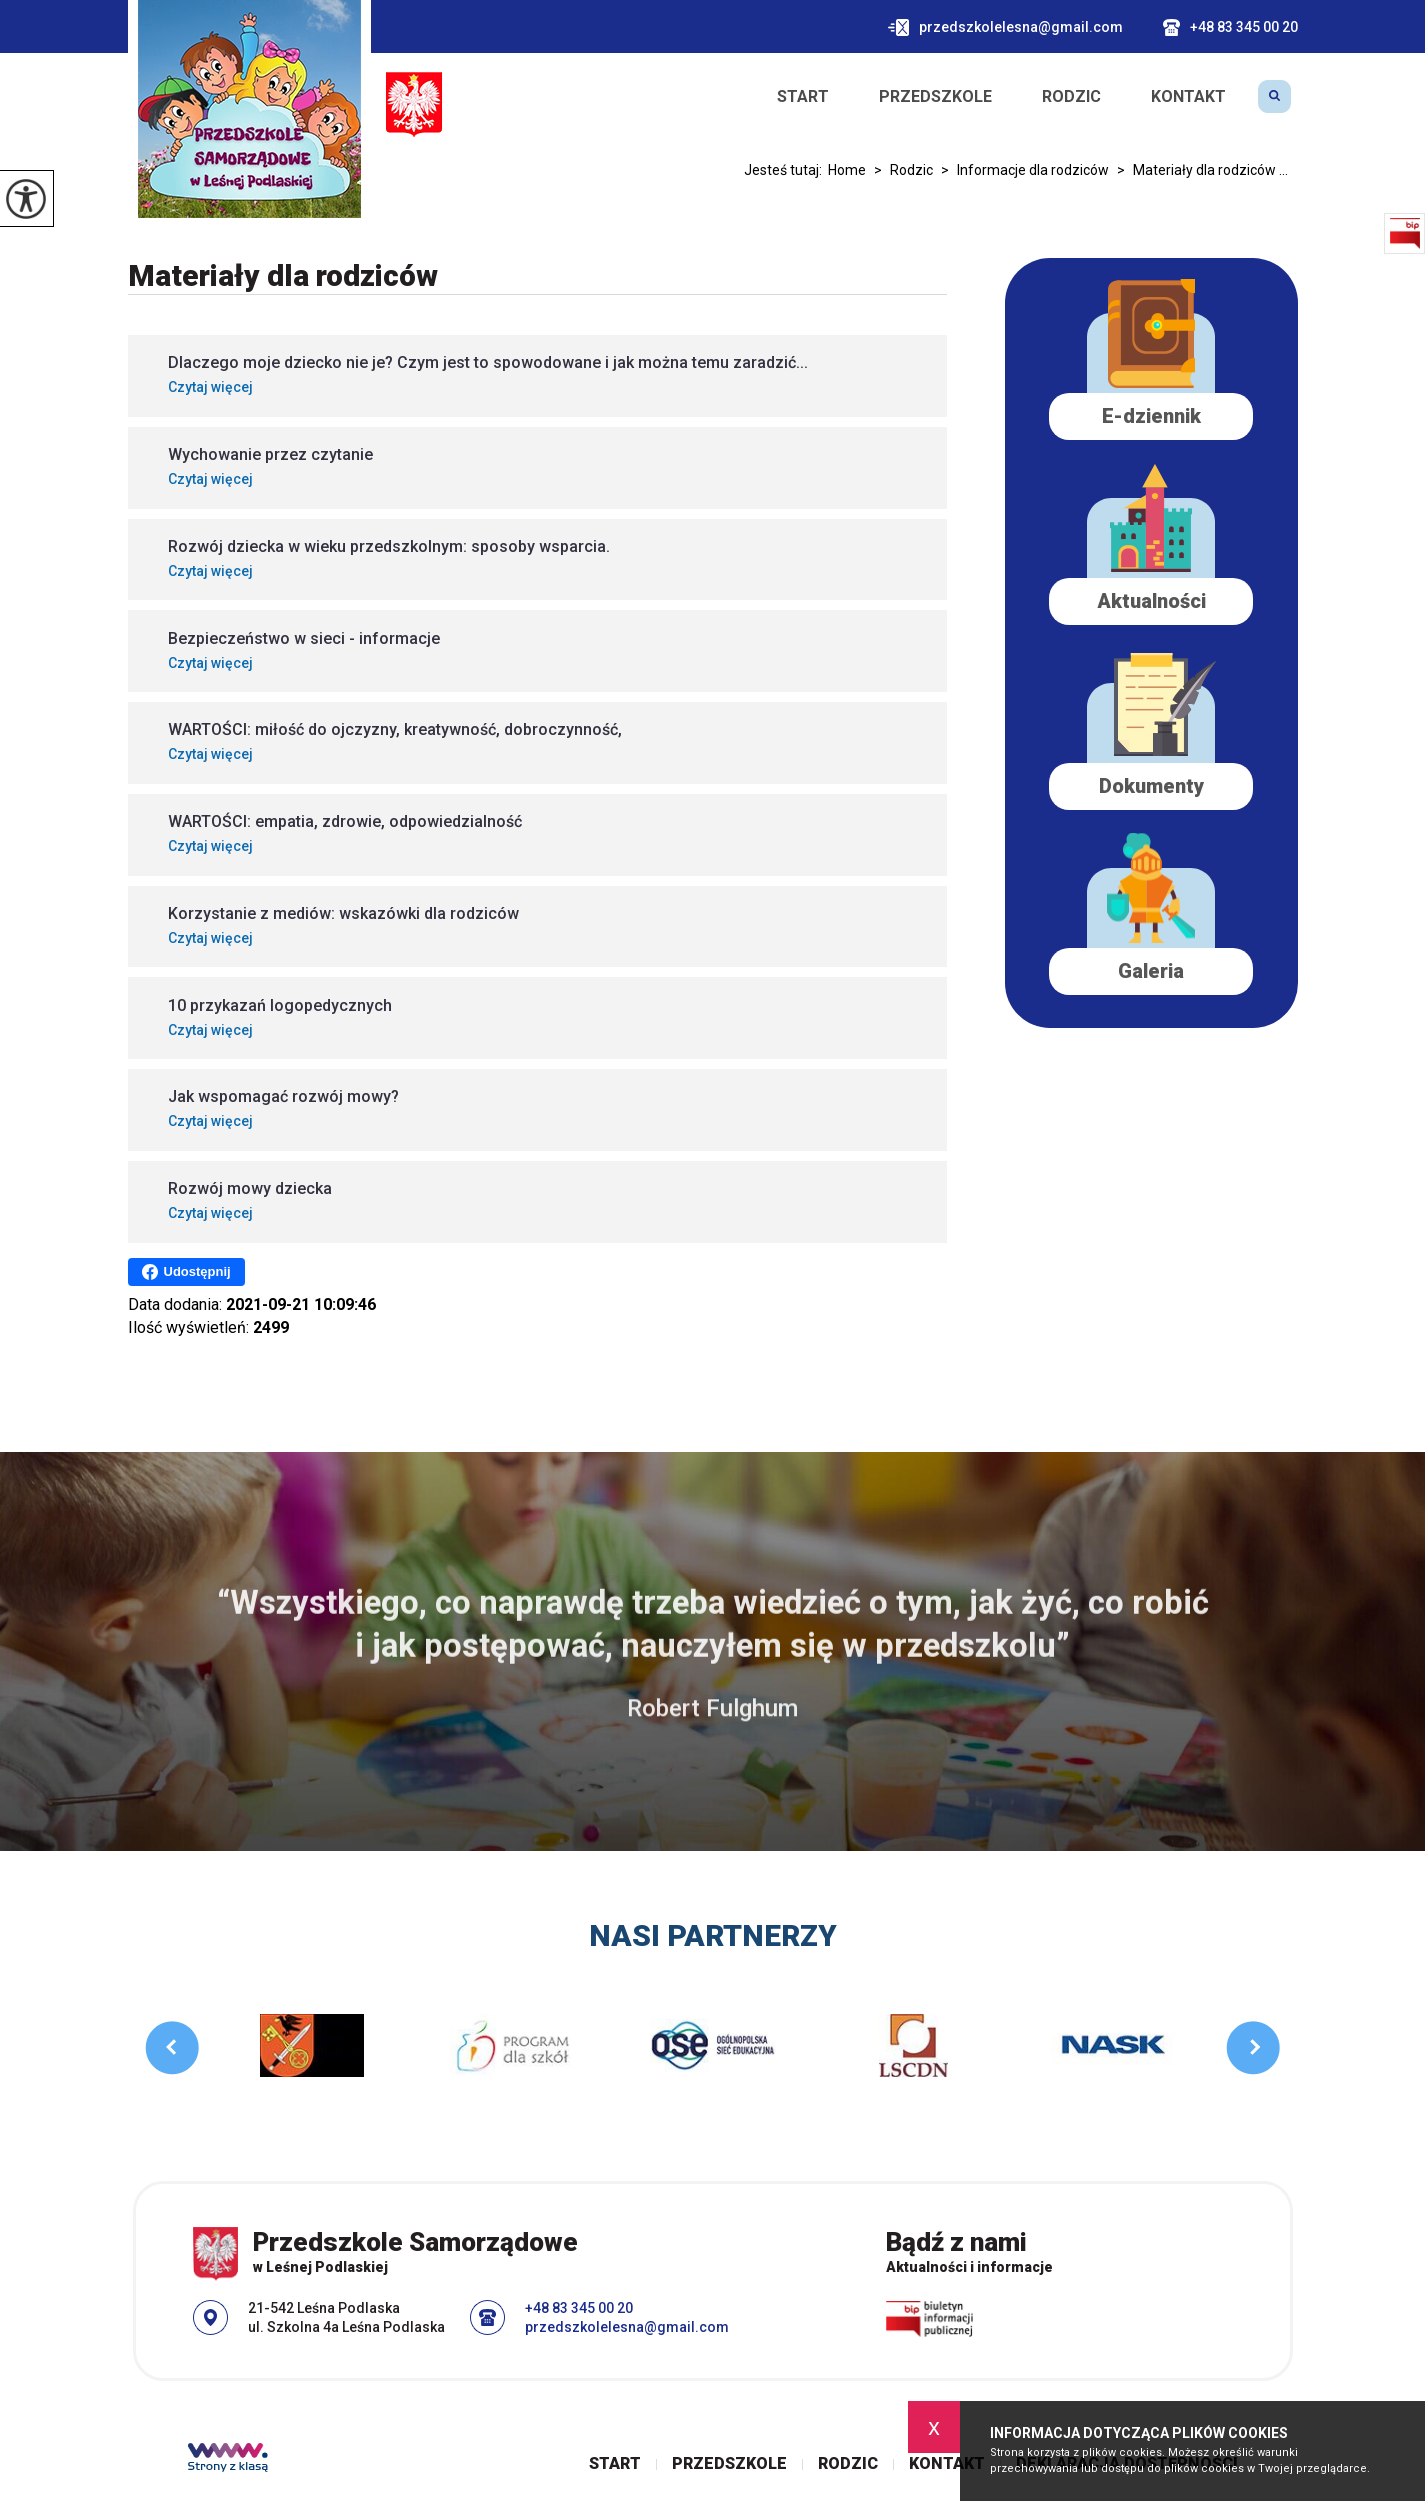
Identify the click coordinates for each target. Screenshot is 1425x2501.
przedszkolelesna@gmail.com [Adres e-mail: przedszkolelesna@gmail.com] (627, 2327)
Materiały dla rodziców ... (1198, 170)
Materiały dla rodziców (283, 275)
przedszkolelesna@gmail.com (1005, 27)
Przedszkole (935, 97)
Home (847, 170)
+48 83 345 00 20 (1230, 27)
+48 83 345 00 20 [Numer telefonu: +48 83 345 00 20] (579, 2308)
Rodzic (1071, 97)
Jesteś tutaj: (786, 170)
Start (803, 97)
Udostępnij (186, 1272)
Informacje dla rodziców (1021, 170)
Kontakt (1188, 97)
